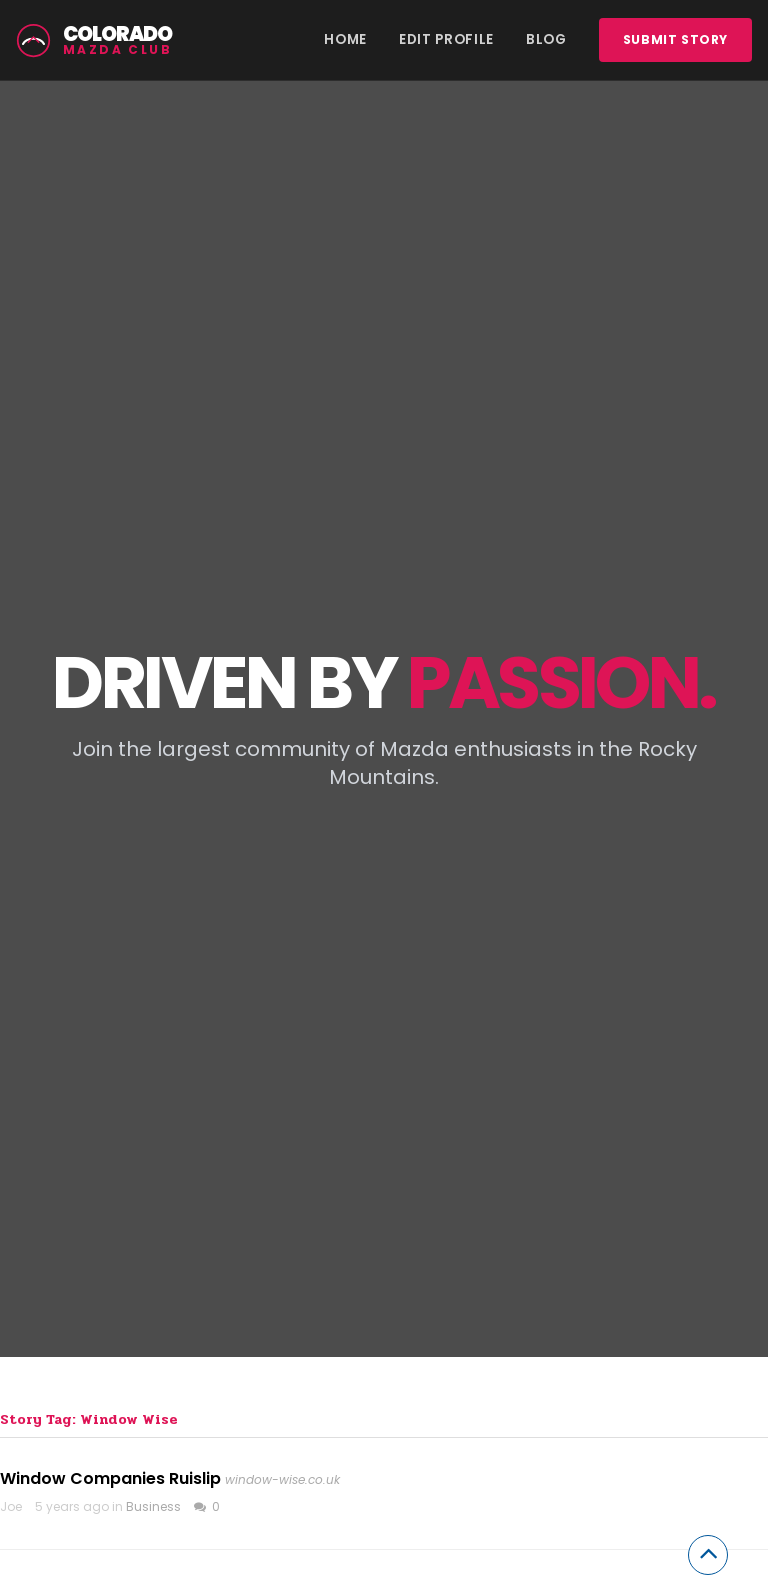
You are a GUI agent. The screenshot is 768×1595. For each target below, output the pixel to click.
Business (153, 1506)
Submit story (675, 39)
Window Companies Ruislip (110, 1478)
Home (345, 39)
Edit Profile (446, 39)
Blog (546, 39)
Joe (11, 1506)
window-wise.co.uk (282, 1479)
